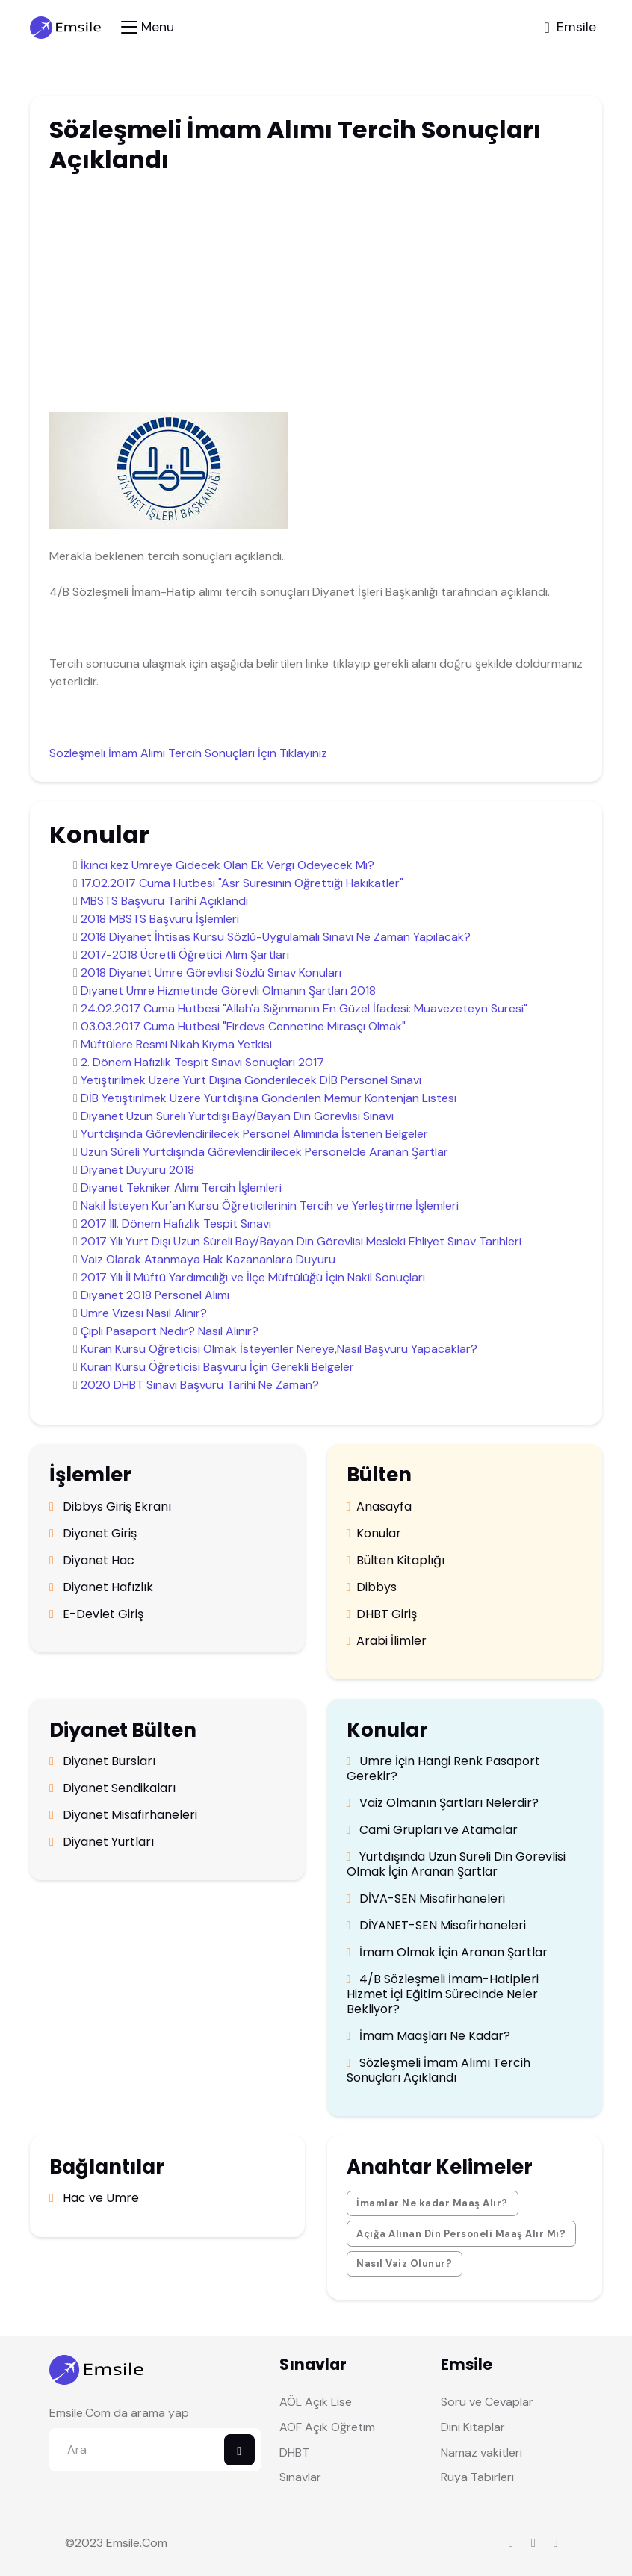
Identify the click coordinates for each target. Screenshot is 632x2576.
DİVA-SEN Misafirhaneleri (426, 1898)
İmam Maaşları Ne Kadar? (429, 2036)
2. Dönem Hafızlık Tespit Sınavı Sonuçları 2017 (202, 1062)
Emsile (123, 2543)
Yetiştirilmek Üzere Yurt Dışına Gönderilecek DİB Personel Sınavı (251, 1080)
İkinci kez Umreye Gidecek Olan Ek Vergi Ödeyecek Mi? (227, 865)
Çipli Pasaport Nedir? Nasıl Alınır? (169, 1331)
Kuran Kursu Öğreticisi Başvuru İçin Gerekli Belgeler (217, 1367)
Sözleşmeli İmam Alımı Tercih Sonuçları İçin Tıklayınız (188, 753)
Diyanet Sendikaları (112, 1788)
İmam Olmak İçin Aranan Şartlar (447, 1952)
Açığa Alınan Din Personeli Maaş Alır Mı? (461, 2233)
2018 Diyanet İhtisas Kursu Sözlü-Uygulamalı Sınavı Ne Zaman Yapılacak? (276, 937)
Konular (374, 1533)
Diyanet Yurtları (101, 1842)
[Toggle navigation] (147, 27)
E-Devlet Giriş (96, 1614)
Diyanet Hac (91, 1560)
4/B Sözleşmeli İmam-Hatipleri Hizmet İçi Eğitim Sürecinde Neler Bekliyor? (443, 1994)
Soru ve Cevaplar (487, 2401)
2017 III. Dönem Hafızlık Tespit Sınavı (176, 1223)
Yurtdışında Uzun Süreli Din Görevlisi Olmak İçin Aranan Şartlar (456, 1864)
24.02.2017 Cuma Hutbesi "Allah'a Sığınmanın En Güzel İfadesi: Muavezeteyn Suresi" (304, 1008)
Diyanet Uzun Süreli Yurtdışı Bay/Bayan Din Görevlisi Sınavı (237, 1116)
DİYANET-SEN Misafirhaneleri (437, 1925)
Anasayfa (379, 1506)
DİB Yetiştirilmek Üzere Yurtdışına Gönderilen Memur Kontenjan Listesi (268, 1098)
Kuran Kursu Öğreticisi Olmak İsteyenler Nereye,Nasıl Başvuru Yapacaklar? (279, 1349)
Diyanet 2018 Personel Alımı (155, 1295)
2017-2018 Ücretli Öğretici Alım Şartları (185, 954)
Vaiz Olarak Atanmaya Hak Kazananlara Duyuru (208, 1259)
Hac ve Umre (94, 2198)
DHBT (294, 2452)
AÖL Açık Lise (315, 2401)
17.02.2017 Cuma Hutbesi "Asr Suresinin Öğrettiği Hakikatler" (242, 883)
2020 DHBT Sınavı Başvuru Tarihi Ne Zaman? (200, 1385)
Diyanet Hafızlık (101, 1587)
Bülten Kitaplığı (396, 1560)
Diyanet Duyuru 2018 (137, 1169)
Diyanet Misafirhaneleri (123, 1815)
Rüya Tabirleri (477, 2477)
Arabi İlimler (387, 1641)
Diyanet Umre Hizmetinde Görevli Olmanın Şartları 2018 (228, 990)
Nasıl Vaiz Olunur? (404, 2263)
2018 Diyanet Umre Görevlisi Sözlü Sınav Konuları (211, 972)
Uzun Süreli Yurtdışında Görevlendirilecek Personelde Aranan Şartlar (264, 1152)
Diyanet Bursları (102, 1761)
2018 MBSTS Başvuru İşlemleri (160, 919)
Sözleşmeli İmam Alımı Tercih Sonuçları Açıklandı (439, 2070)
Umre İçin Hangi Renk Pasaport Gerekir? (444, 1769)
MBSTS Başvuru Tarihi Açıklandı (164, 901)
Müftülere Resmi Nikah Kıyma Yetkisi (176, 1044)
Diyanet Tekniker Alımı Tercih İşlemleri (181, 1187)
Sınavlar (300, 2477)
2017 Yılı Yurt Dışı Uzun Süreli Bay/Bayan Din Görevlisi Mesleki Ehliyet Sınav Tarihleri (301, 1241)
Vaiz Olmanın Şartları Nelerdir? (443, 1803)
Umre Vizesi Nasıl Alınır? (144, 1313)
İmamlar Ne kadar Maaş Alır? (432, 2203)
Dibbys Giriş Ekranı (110, 1506)
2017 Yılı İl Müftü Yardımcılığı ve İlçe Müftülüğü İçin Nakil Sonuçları (253, 1277)
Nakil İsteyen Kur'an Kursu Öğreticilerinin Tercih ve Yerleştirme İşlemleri (270, 1205)
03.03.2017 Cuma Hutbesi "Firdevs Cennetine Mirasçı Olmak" (243, 1026)
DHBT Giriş (382, 1614)
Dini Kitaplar (473, 2427)
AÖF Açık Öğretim (327, 2427)
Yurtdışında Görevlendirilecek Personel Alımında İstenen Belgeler (254, 1134)
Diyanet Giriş (93, 1533)
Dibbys (372, 1587)
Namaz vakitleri (481, 2452)
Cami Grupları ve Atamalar (432, 1830)
